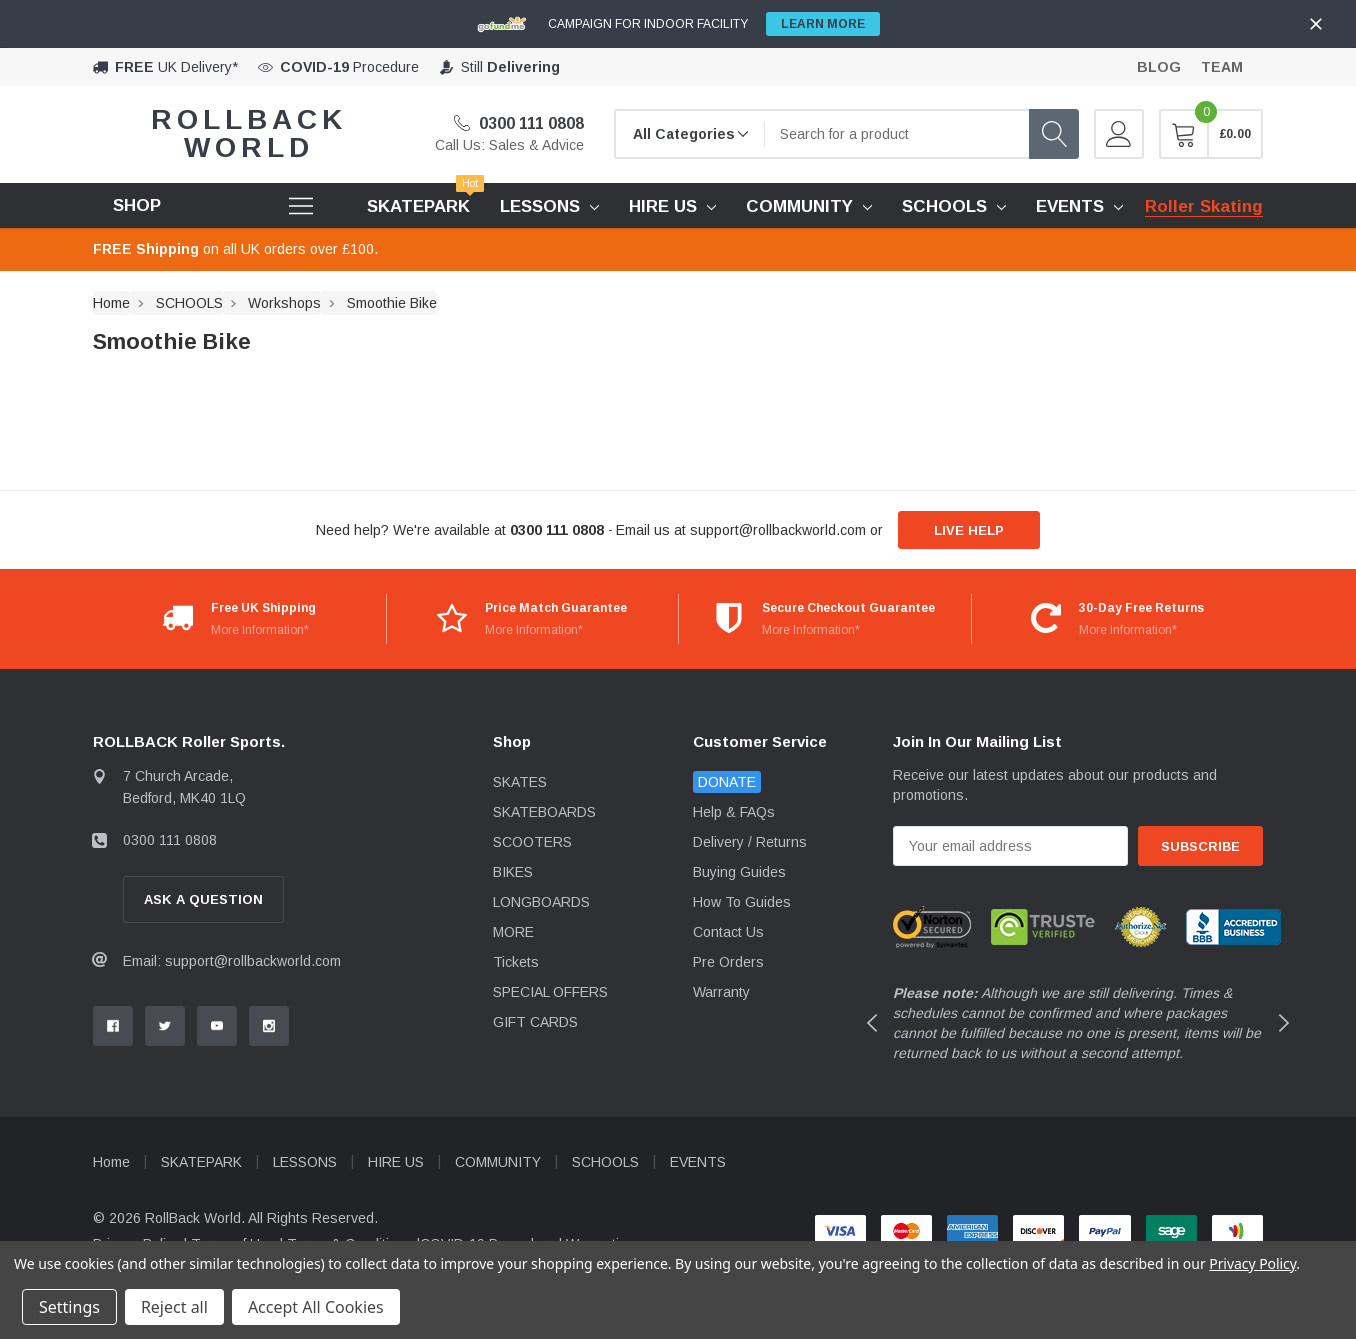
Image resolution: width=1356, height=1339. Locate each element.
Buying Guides (739, 872)
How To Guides (742, 902)
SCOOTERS (532, 842)
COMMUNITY (799, 206)
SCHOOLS (944, 206)
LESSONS (540, 206)
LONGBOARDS (541, 902)
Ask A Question (203, 899)
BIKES (513, 872)
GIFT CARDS (535, 1022)
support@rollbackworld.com (778, 530)
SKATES (520, 782)
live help (969, 530)
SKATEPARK (201, 1162)
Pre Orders (728, 962)
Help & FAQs (734, 812)
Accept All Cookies (316, 1307)
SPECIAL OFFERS (550, 992)
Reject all (174, 1307)
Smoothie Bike (392, 303)
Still (510, 67)
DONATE (727, 782)
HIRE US (663, 206)
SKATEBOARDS (544, 812)
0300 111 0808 (519, 123)
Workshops (284, 303)
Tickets (516, 962)
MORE (513, 932)
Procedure (349, 67)
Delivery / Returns (750, 842)
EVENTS (1070, 206)
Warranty (721, 992)
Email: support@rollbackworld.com (232, 961)
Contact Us (728, 932)
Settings (69, 1307)
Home (111, 303)
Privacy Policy (1252, 1263)
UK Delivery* (176, 67)
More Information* (260, 630)
